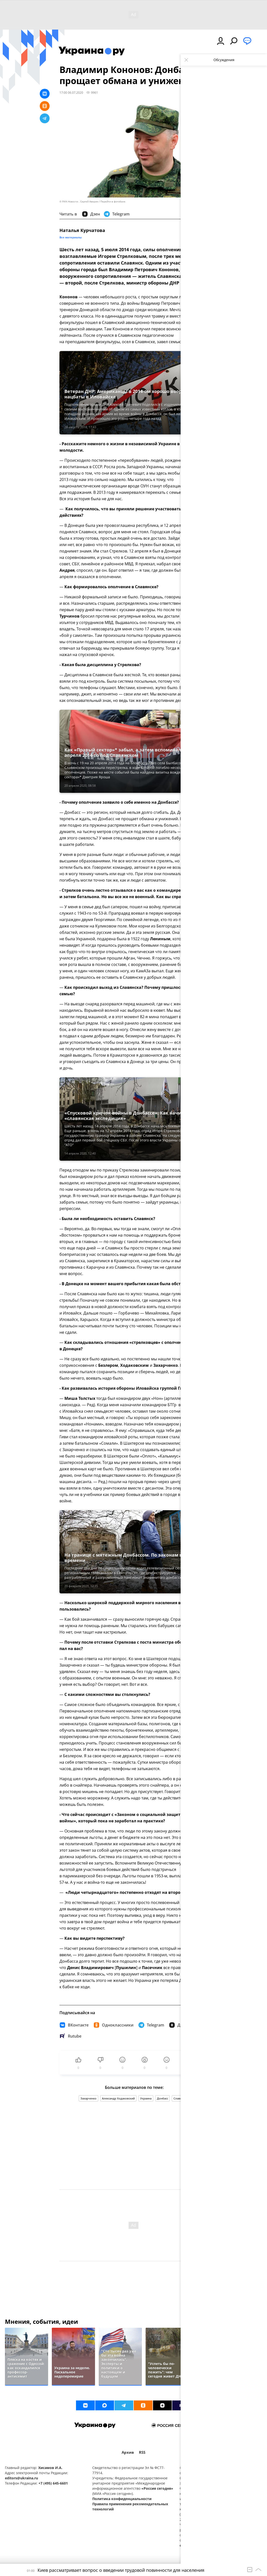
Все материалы (70, 237)
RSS (142, 2452)
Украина (146, 2098)
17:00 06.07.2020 (71, 92)
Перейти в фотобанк (112, 201)
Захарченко (88, 2098)
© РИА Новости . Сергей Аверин (78, 201)
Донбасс (162, 2098)
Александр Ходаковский (118, 2098)
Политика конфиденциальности (122, 2498)
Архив (128, 2452)
